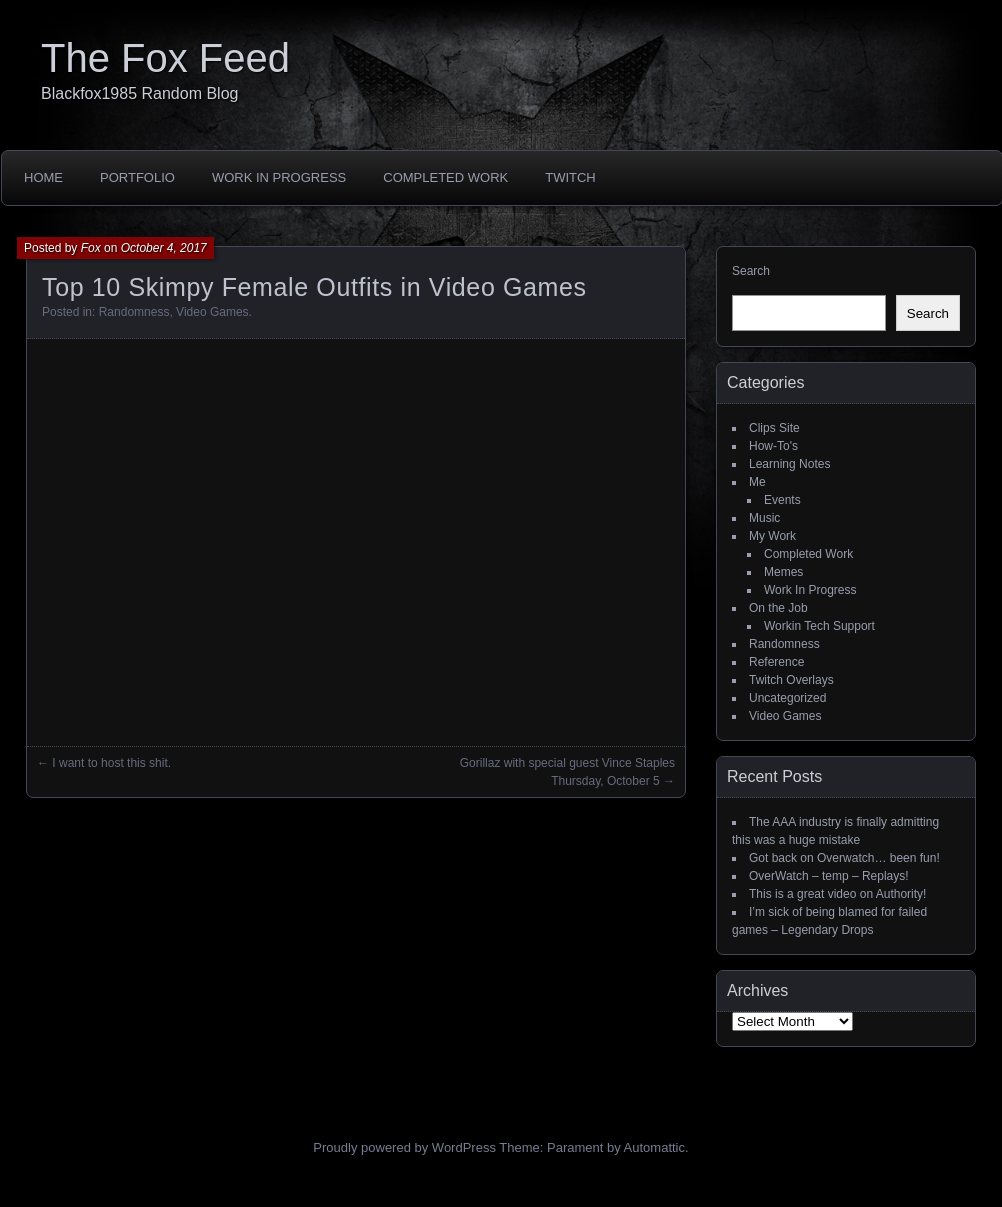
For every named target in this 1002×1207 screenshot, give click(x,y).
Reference (776, 662)
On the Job (778, 608)
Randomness (134, 312)
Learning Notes (789, 464)
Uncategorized (787, 698)
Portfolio (137, 177)
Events (782, 500)
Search (751, 271)
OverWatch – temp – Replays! (829, 876)
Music (764, 518)
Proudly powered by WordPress (404, 1147)
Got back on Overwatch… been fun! (844, 858)
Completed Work (445, 177)
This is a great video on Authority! (837, 894)
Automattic (654, 1147)
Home (43, 177)
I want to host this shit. (111, 763)
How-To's (773, 446)
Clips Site (774, 428)
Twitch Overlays (791, 680)
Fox (91, 248)
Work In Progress (279, 177)
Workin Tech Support (819, 626)
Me (757, 482)
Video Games (212, 312)
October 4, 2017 (164, 248)
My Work (772, 536)
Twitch (570, 177)
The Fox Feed (165, 58)
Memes (783, 572)
